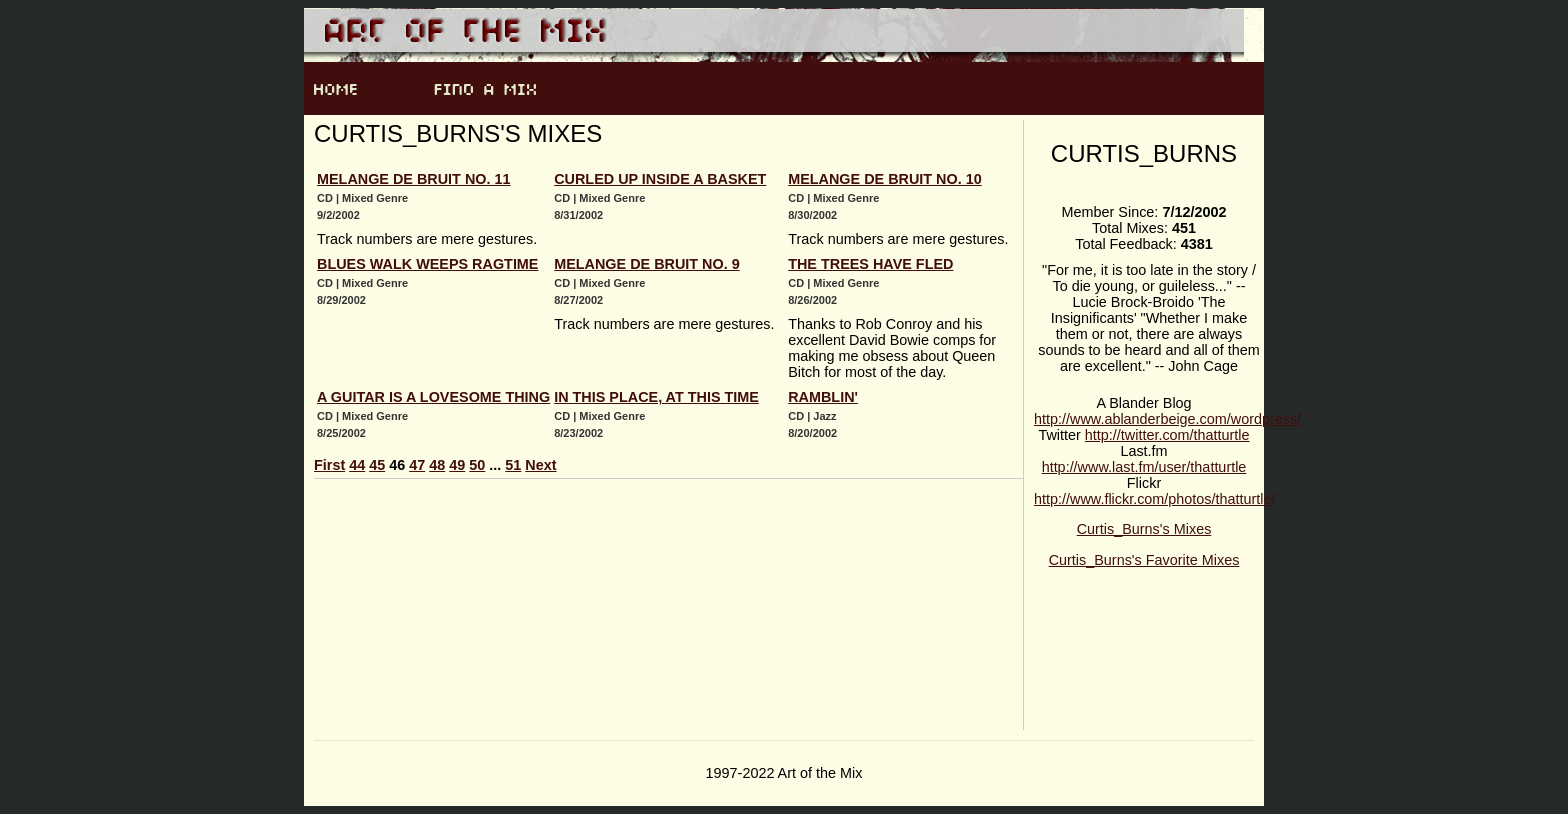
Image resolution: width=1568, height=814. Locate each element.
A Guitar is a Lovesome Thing (433, 397)
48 (437, 465)
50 (477, 465)
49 (457, 465)
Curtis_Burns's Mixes (1144, 529)
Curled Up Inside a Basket (660, 179)
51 (513, 465)
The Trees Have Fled (870, 264)
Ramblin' (823, 397)
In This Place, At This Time (656, 397)
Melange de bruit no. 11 (414, 179)
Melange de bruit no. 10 (885, 179)
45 (377, 465)
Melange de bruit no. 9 (647, 264)
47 (417, 465)
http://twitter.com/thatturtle (1167, 435)
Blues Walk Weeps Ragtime (427, 264)
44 (357, 465)
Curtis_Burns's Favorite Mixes (1144, 560)
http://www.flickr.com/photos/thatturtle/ (1155, 499)
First (329, 465)
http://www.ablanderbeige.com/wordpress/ (1167, 419)
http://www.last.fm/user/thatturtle (1144, 467)
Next (540, 465)
